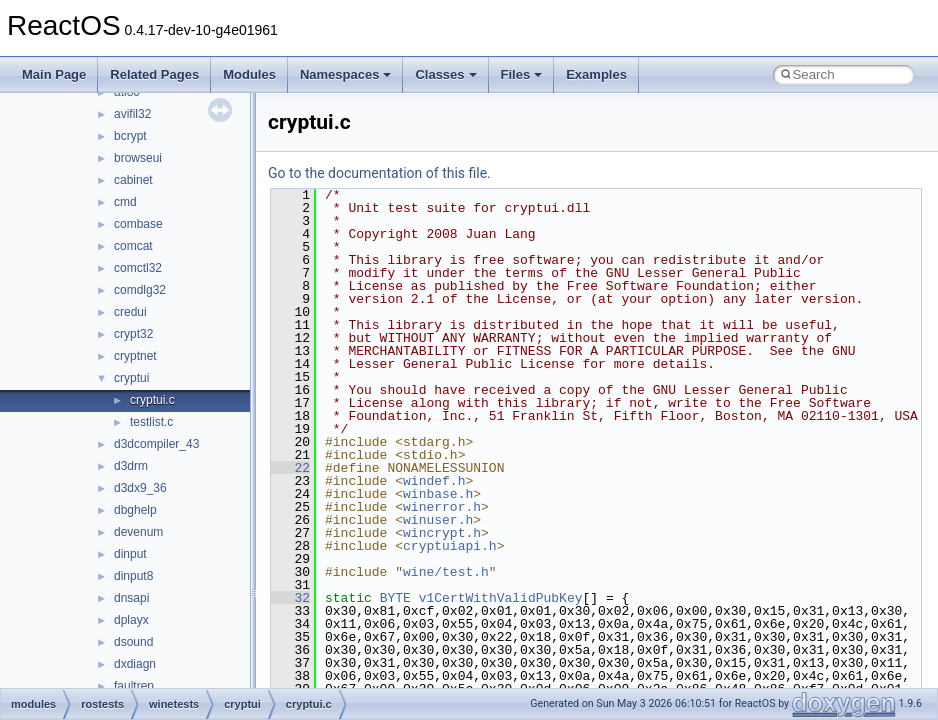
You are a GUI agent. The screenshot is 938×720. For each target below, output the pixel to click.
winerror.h (442, 507)
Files (522, 74)
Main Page (54, 74)
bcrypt (130, 136)
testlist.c (151, 422)
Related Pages (154, 74)
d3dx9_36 (140, 488)
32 (290, 598)
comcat (133, 246)
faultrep (134, 686)
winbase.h (438, 494)
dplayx (131, 620)
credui (130, 312)
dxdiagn (135, 664)
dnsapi (131, 598)
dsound (133, 642)
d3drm (131, 466)
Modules (249, 74)
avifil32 (132, 114)
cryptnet (135, 356)
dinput (130, 554)
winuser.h (438, 520)
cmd (125, 202)
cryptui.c (152, 400)
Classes (445, 74)
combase (138, 224)
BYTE (395, 598)
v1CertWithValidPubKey (501, 598)
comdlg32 (140, 290)
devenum (138, 532)
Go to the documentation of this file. (379, 173)
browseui (138, 158)
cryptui (131, 378)
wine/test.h (446, 572)
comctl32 (138, 268)
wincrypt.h (442, 533)
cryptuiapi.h (450, 546)
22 (290, 468)
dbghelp (135, 510)
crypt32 (133, 334)
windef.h (434, 481)
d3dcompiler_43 (156, 444)
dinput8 (133, 576)
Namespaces (346, 74)
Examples (596, 74)
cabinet (133, 180)
